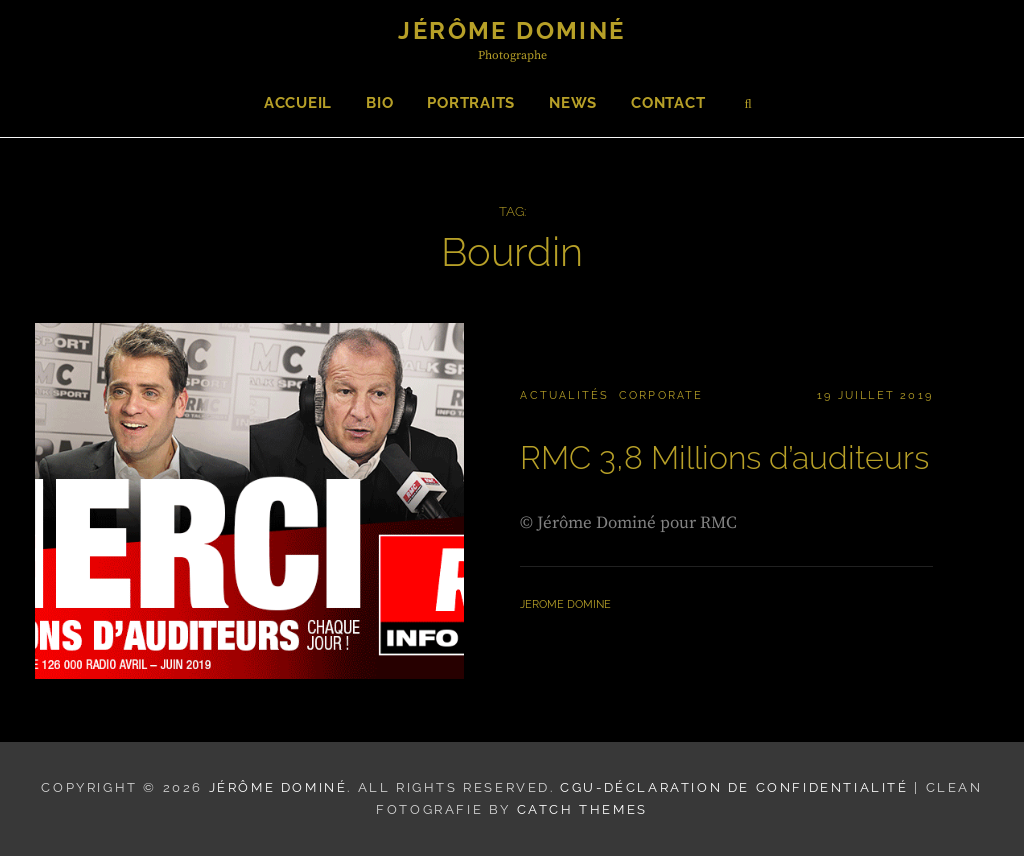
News (573, 103)
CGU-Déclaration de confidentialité (734, 787)
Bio (379, 103)
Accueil (298, 103)
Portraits (471, 103)
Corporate (661, 395)
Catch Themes (582, 809)
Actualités (564, 395)
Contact (668, 103)
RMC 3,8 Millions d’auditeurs (724, 457)
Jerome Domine (565, 604)
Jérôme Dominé (511, 30)
